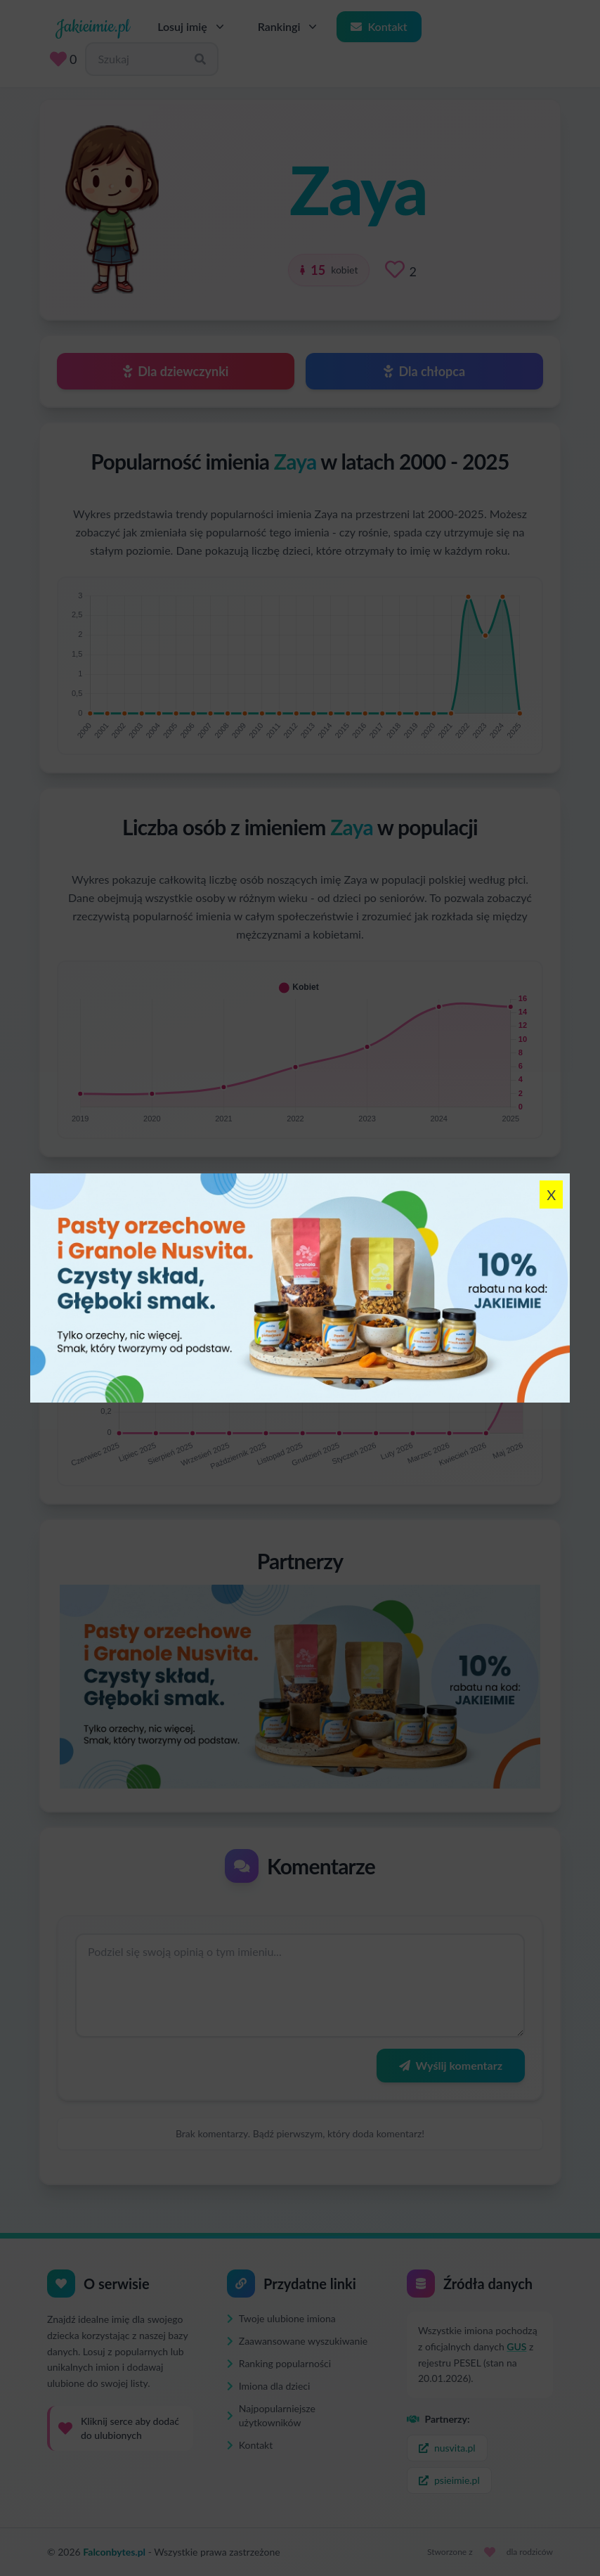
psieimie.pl (449, 2480)
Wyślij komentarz (450, 2065)
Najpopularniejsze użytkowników (271, 2415)
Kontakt (379, 26)
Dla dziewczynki (176, 371)
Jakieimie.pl (92, 27)
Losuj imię (192, 27)
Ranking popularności (279, 2363)
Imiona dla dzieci (268, 2386)
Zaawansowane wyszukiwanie (297, 2341)
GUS (516, 2346)
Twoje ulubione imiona (281, 2318)
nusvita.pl (447, 2448)
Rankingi (289, 27)
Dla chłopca (424, 371)
